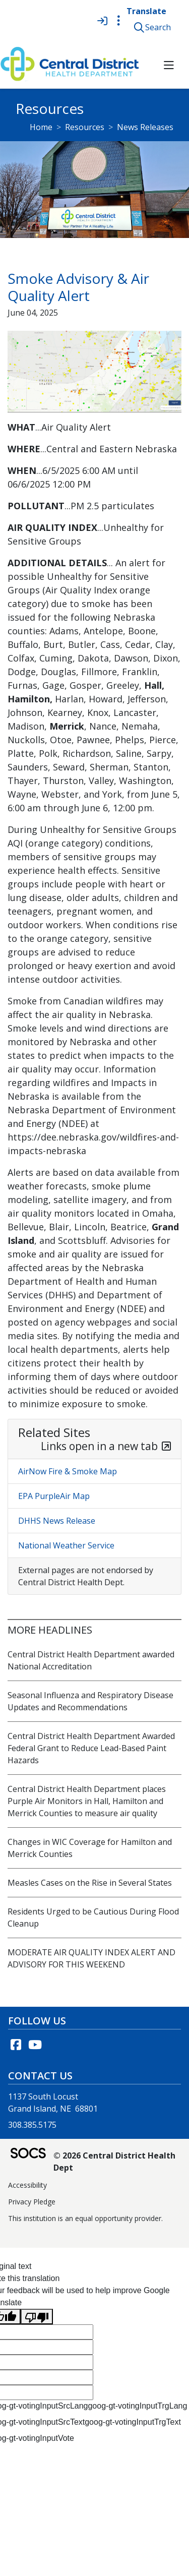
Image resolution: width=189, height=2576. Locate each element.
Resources (84, 127)
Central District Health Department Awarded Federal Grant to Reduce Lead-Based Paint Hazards (91, 1748)
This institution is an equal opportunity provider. (85, 2218)
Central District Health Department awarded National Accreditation (91, 1660)
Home (41, 127)
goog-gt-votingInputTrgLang (137, 2406)
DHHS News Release (56, 1520)
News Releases (145, 127)
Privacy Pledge (31, 2201)
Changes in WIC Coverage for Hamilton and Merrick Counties (90, 1848)
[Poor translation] (37, 2316)
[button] (154, 27)
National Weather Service (66, 1545)
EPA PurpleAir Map (54, 1496)
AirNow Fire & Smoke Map (67, 1471)
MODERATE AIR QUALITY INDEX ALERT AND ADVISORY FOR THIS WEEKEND (91, 1958)
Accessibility (27, 2185)
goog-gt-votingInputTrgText (133, 2422)
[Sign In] (102, 21)
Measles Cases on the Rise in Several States (90, 1882)
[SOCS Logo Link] (27, 2154)
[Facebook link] (15, 2044)
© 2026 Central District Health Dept (114, 2161)
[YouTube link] (34, 2044)
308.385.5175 (32, 2124)
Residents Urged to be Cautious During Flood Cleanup (93, 1917)
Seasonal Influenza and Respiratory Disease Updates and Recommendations (90, 1701)
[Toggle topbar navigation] (118, 20)
